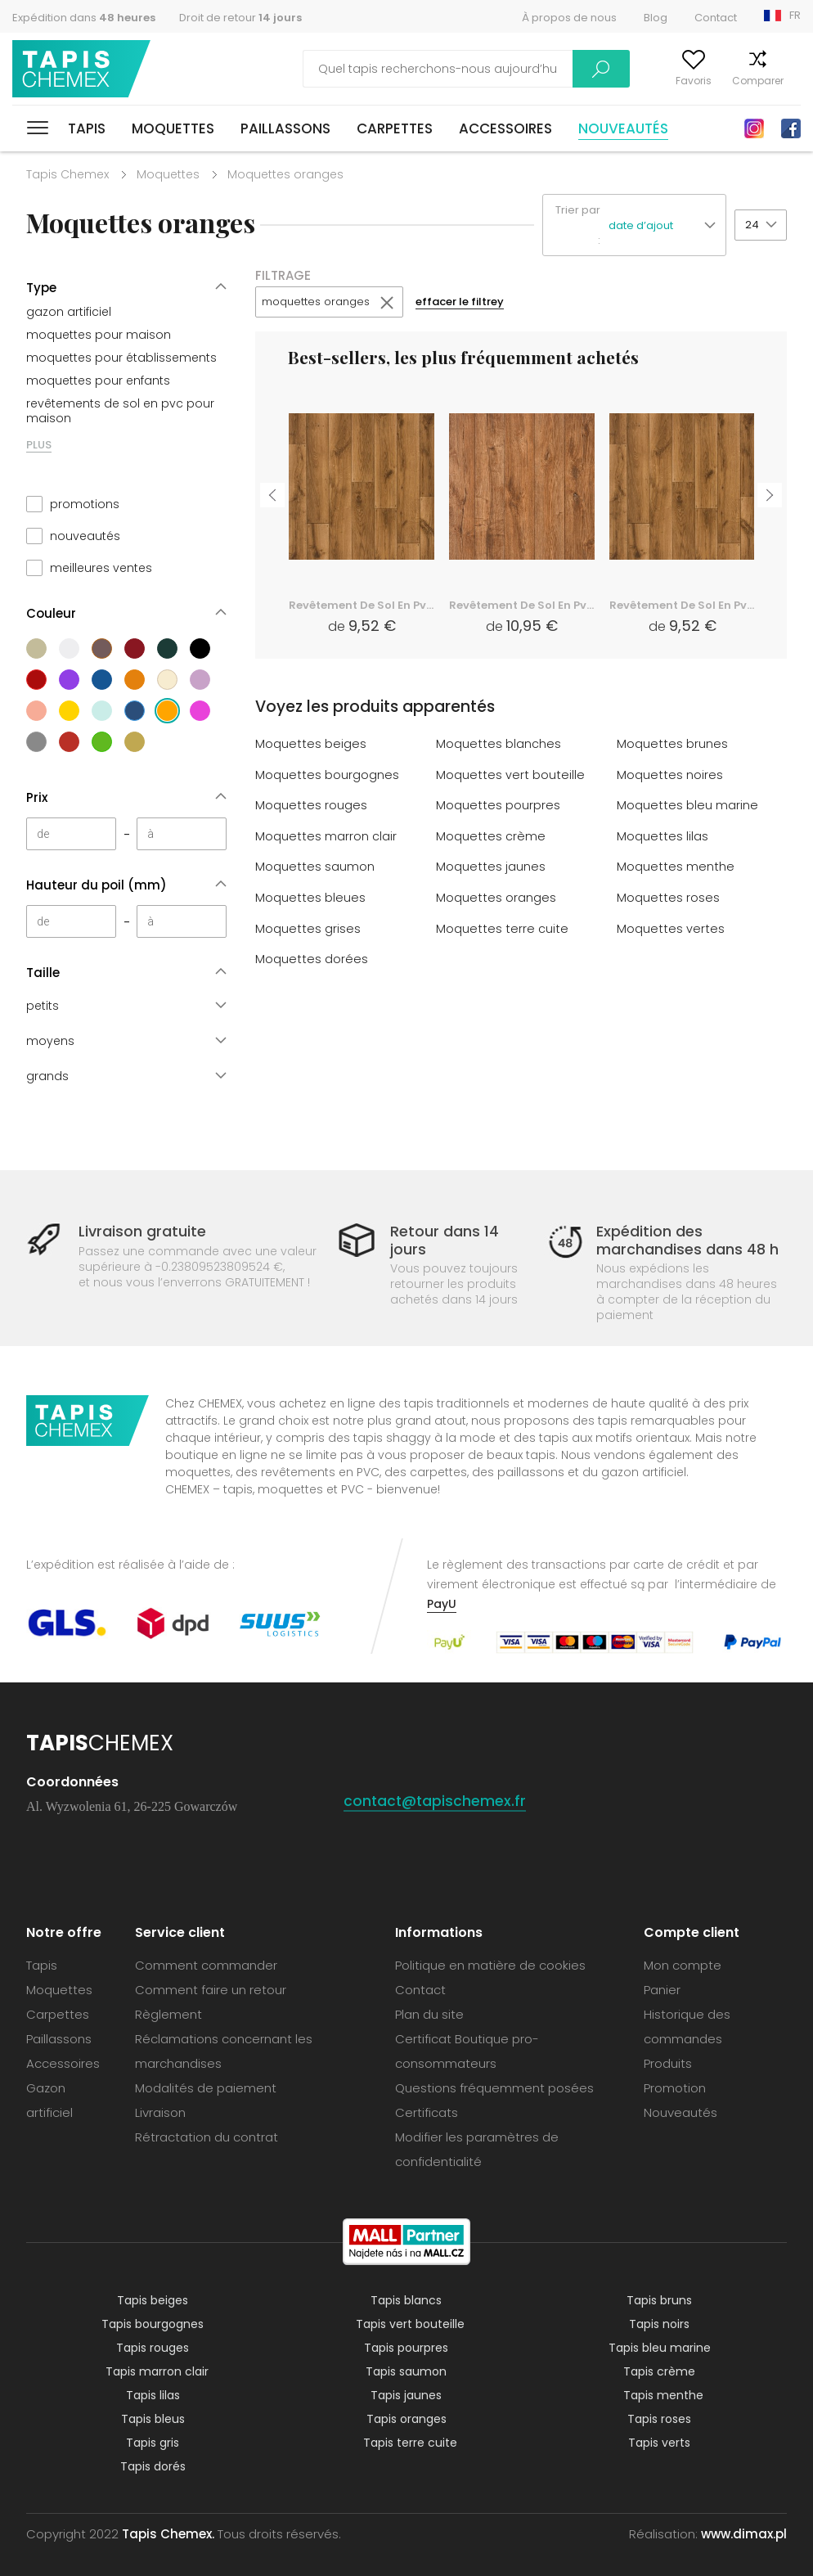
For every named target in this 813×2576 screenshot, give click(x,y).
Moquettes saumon (315, 866)
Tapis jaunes (406, 2395)
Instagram (754, 128)
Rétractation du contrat (206, 2137)
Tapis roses (659, 2419)
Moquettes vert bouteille (510, 775)
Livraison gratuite (142, 1231)
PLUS (39, 445)
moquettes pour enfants (98, 380)
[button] (667, 225)
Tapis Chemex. (168, 2533)
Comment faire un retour (210, 1989)
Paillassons (285, 128)
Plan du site (429, 2014)
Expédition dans (83, 17)
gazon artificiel (68, 311)
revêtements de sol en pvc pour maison (120, 411)
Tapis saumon (406, 2371)
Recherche (501, 69)
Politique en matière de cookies (490, 1965)
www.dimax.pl (744, 2533)
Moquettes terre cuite (502, 926)
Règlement (168, 2014)
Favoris (660, 81)
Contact (715, 17)
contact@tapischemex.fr (436, 1800)
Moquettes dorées (311, 957)
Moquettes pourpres (498, 805)
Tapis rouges (152, 2348)
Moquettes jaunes (491, 866)
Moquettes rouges (311, 805)
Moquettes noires (670, 775)
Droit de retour (240, 17)
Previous (272, 493)
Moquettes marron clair (326, 835)
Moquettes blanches (498, 745)
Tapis (87, 128)
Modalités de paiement (205, 2087)
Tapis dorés (153, 2466)
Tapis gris (152, 2442)
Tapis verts (659, 2442)
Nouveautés (623, 128)
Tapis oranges (406, 2419)
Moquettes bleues (310, 896)
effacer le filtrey (473, 303)
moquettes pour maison (98, 334)
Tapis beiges (152, 2300)
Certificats (426, 2112)
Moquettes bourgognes (327, 775)
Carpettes (395, 128)
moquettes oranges (321, 303)
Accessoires (505, 128)
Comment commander (206, 1965)
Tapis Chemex (84, 69)
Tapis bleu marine (660, 2348)
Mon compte (590, 81)
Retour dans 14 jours (444, 1240)
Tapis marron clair (157, 2371)
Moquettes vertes (671, 926)
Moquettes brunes (672, 745)
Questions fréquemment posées (494, 2087)
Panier (785, 81)
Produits (668, 2063)
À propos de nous (569, 17)
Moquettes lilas (662, 835)
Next (769, 493)
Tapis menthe (663, 2395)
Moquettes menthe (675, 866)
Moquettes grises (308, 926)
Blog (655, 17)
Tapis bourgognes (152, 2324)
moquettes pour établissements (121, 357)
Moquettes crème (491, 835)
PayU (441, 1604)
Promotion (675, 2087)
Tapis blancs (406, 2300)
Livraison (160, 2112)
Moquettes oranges (496, 896)
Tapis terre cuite (410, 2442)
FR (795, 15)
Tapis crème (659, 2371)
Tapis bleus (153, 2419)
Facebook (791, 128)
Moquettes (173, 128)
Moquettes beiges (310, 745)
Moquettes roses (668, 896)
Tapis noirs (659, 2324)
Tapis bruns (659, 2300)
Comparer (724, 81)
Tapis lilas (153, 2395)
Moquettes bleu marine (687, 805)
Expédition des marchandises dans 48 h (687, 1240)
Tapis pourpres (406, 2348)
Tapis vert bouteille (410, 2324)
